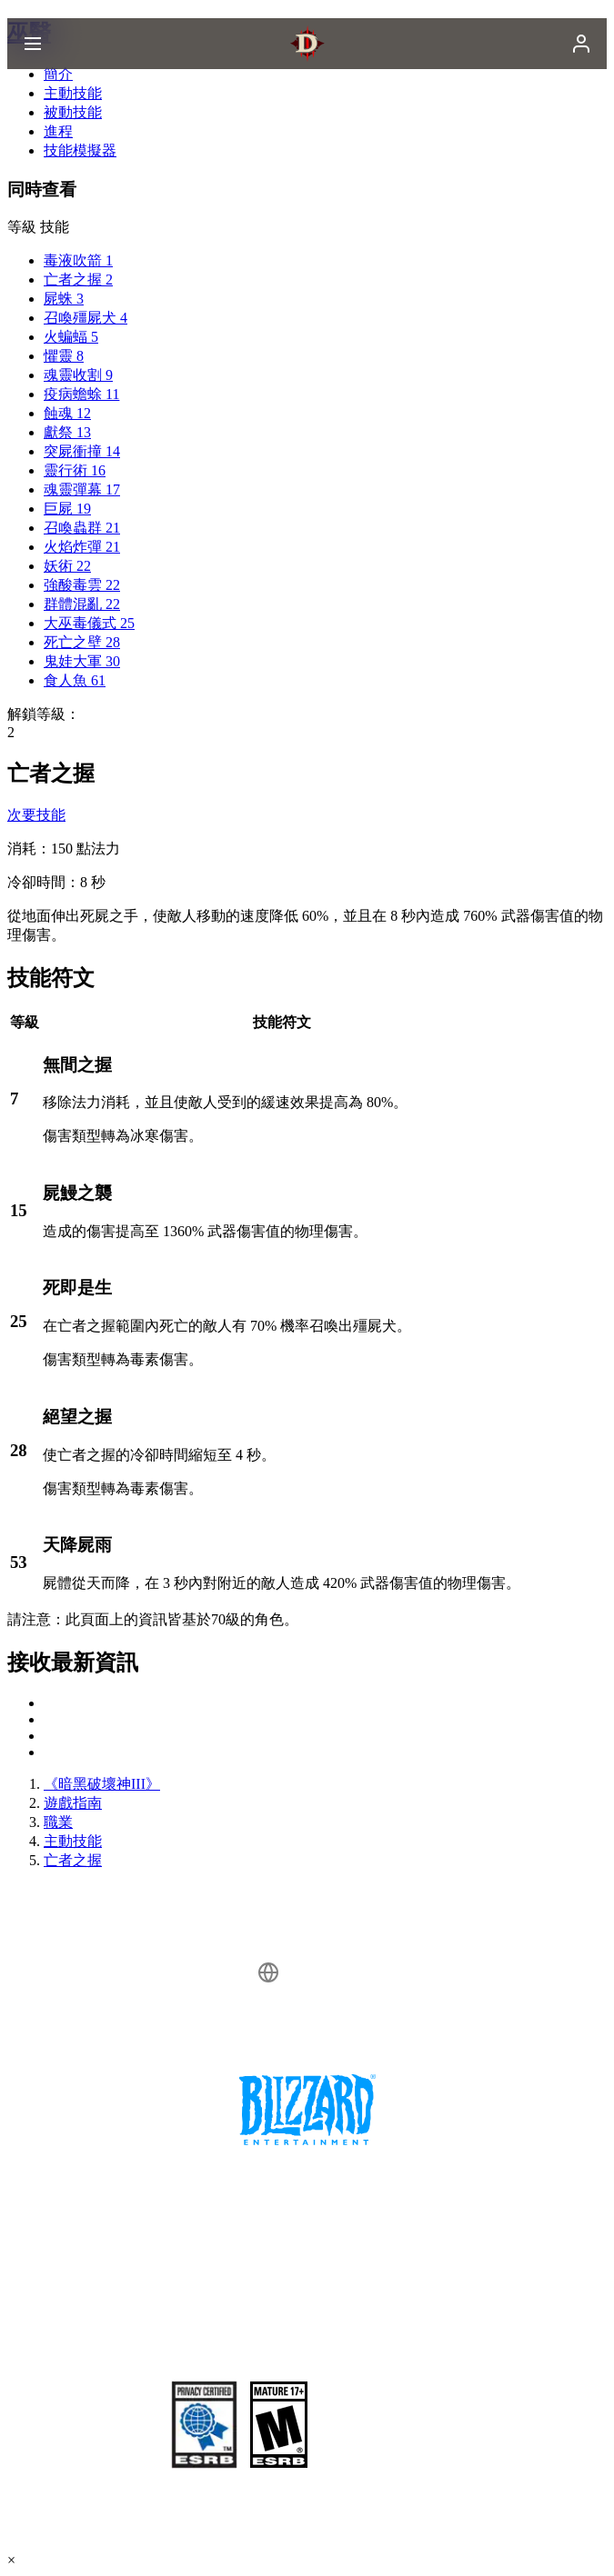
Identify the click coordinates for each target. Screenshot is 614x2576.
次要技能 (36, 815)
